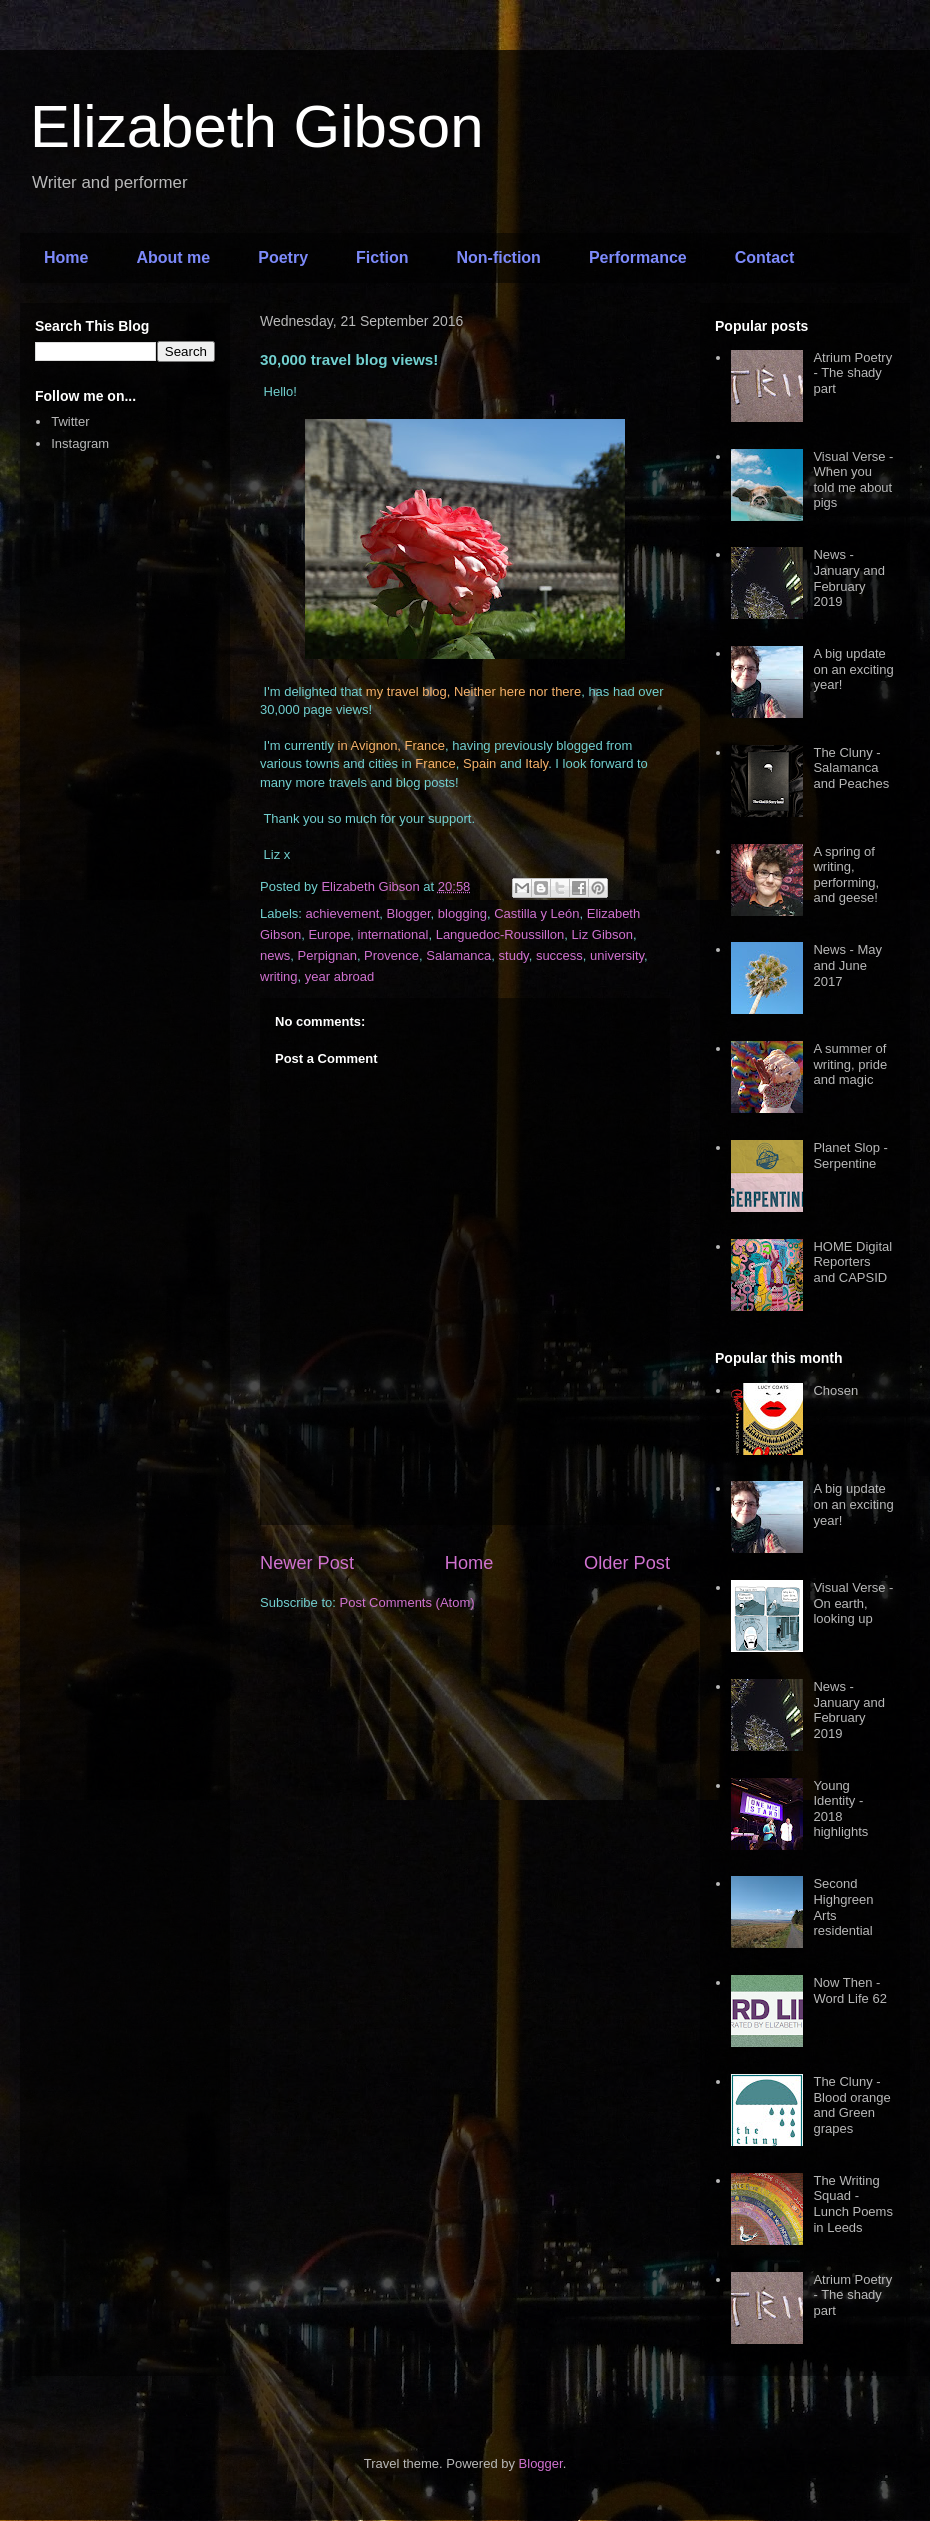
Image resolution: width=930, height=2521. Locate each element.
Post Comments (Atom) (407, 1602)
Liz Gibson (602, 934)
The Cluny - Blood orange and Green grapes (851, 2105)
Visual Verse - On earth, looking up (853, 1603)
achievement (343, 913)
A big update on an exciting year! (853, 669)
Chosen (835, 1390)
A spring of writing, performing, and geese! (846, 875)
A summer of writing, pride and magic (850, 1064)
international (393, 934)
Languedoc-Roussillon (500, 934)
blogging (462, 913)
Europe (329, 934)
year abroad (339, 976)
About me (173, 257)
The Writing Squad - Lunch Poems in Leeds (853, 2204)
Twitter (70, 421)
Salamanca (458, 955)
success (559, 955)
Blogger (409, 913)
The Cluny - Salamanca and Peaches (851, 768)
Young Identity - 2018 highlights (840, 1809)
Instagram (80, 443)
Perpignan (327, 955)
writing (279, 976)
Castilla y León (536, 913)
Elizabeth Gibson (257, 126)
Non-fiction (498, 257)
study (514, 955)
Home (66, 257)
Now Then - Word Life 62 (849, 1990)
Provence (391, 955)
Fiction (382, 257)
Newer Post (307, 1563)
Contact (765, 257)
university (617, 955)
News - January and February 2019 (849, 578)
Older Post (627, 1563)
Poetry (283, 257)
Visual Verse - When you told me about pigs (853, 480)
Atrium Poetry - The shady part (852, 373)
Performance (638, 257)
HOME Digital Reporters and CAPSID (852, 1262)
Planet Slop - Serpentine (850, 1155)
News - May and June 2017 (847, 965)
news (275, 955)
